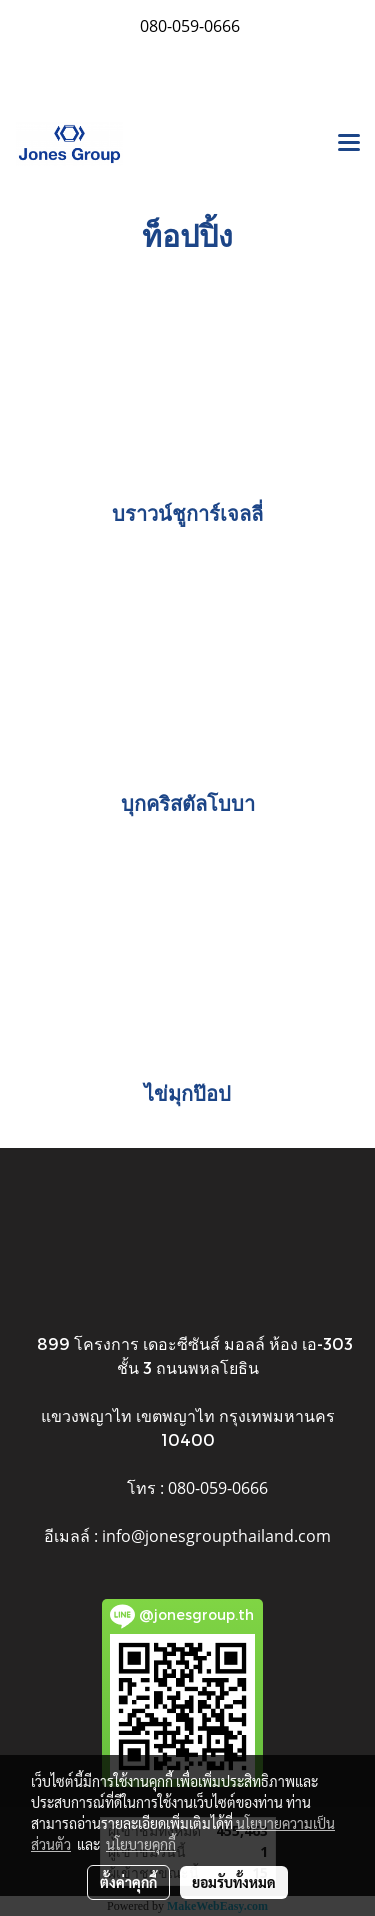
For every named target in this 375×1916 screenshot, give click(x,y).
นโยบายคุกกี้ (141, 1844)
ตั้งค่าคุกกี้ (128, 1882)
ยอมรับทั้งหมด (234, 1882)
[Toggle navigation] (349, 144)
